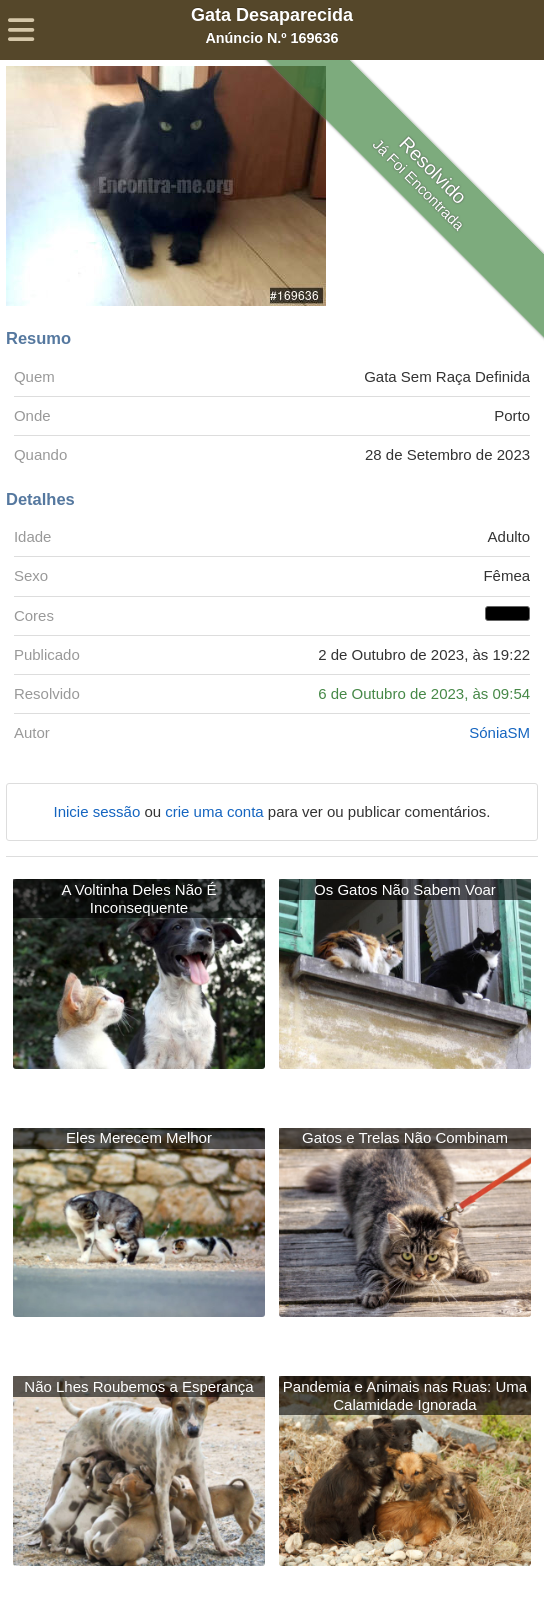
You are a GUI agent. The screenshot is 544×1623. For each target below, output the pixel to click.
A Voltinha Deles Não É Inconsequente (138, 898)
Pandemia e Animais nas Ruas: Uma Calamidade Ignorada (405, 1395)
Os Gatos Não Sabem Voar (405, 889)
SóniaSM (499, 732)
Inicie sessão (99, 811)
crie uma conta (216, 811)
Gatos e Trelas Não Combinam (405, 1137)
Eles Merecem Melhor (139, 1137)
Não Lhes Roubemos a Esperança (138, 1386)
